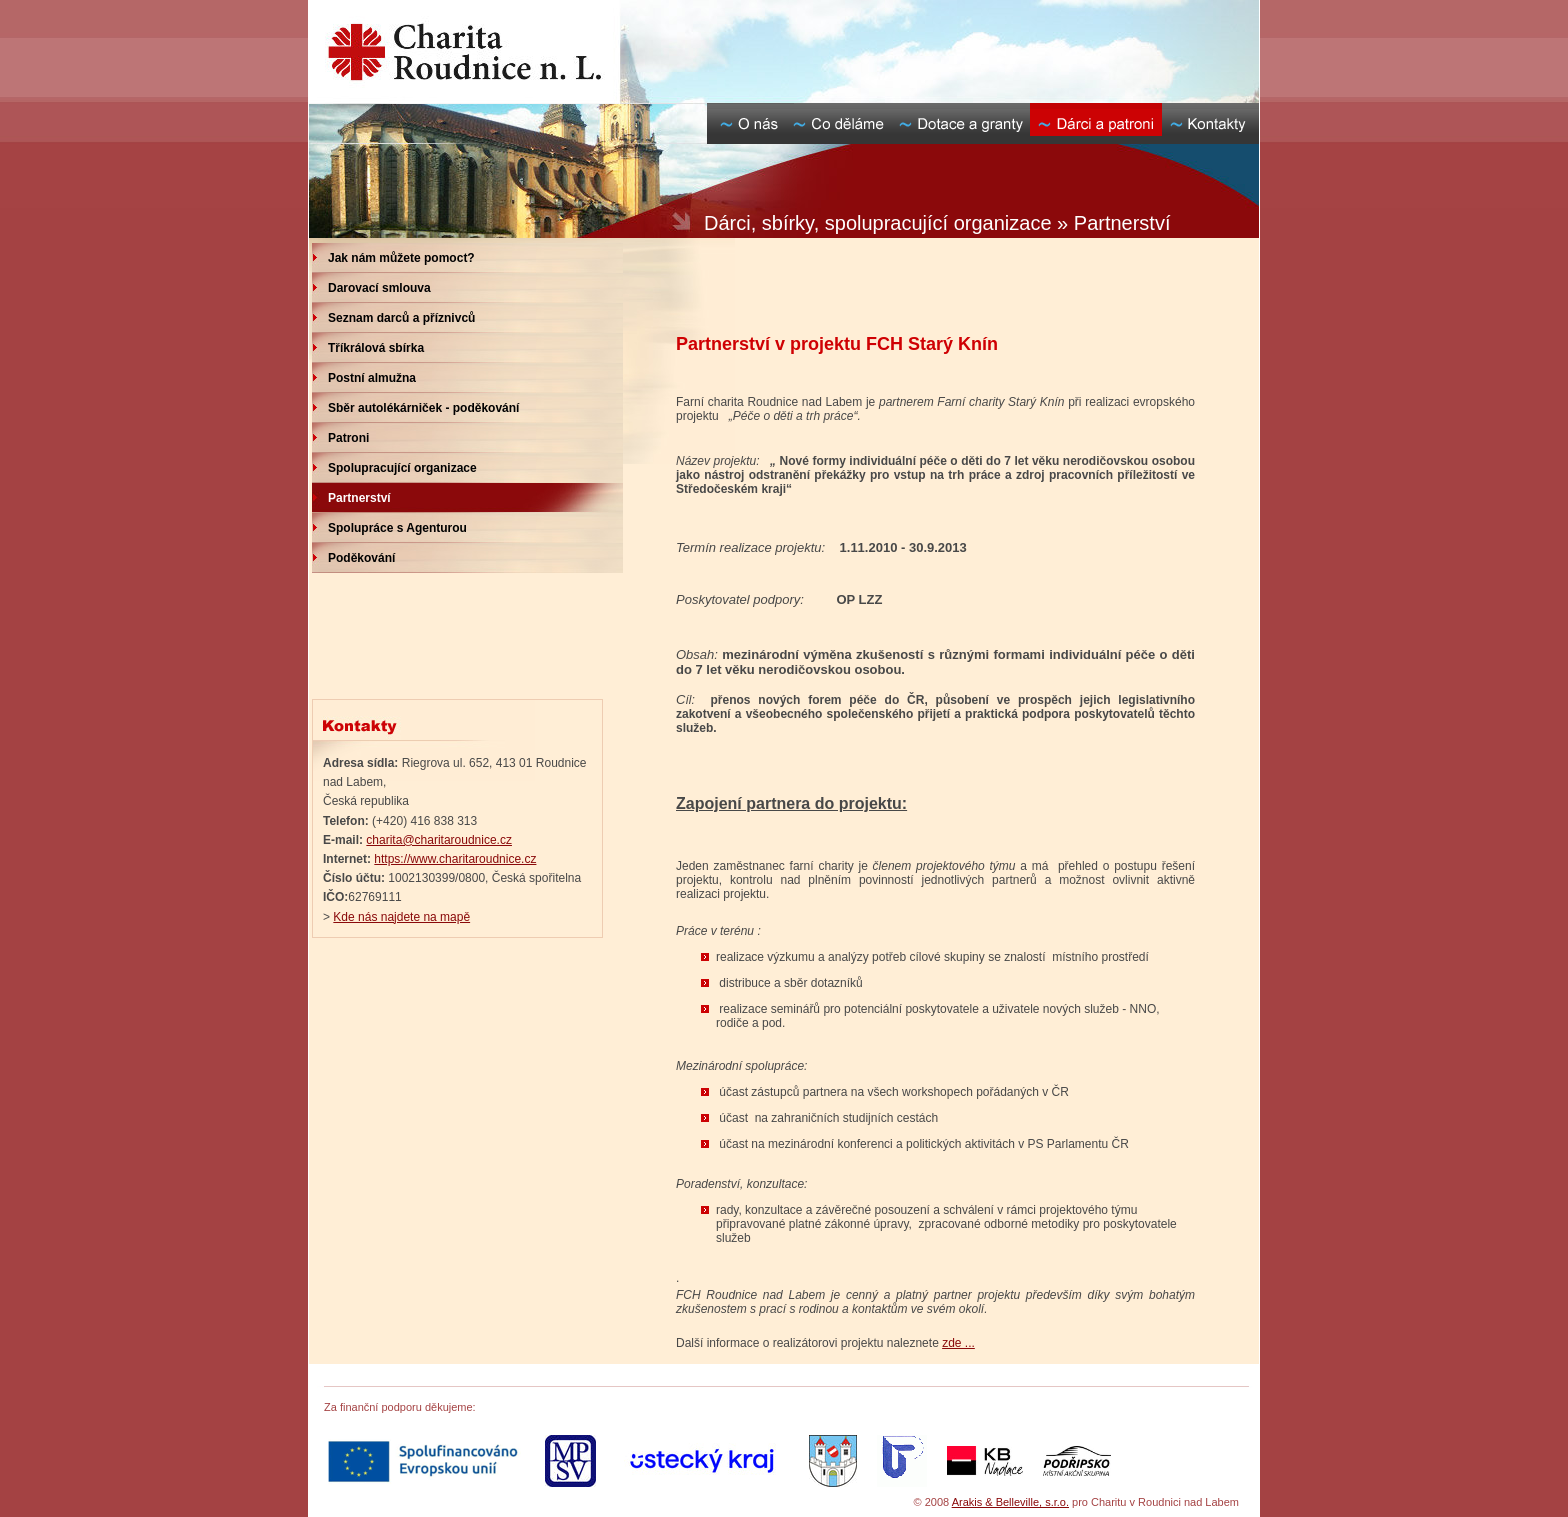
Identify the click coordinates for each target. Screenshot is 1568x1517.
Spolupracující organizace (402, 468)
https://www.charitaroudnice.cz (455, 859)
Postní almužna (372, 378)
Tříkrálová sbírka (376, 348)
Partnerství (359, 498)
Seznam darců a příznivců (401, 318)
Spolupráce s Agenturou (397, 528)
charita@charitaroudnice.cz (439, 840)
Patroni (348, 438)
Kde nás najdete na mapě (401, 917)
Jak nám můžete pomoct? (401, 258)
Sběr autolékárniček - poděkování (423, 408)
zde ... (958, 1343)
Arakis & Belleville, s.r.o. (1010, 1502)
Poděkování (361, 558)
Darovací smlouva (379, 288)
